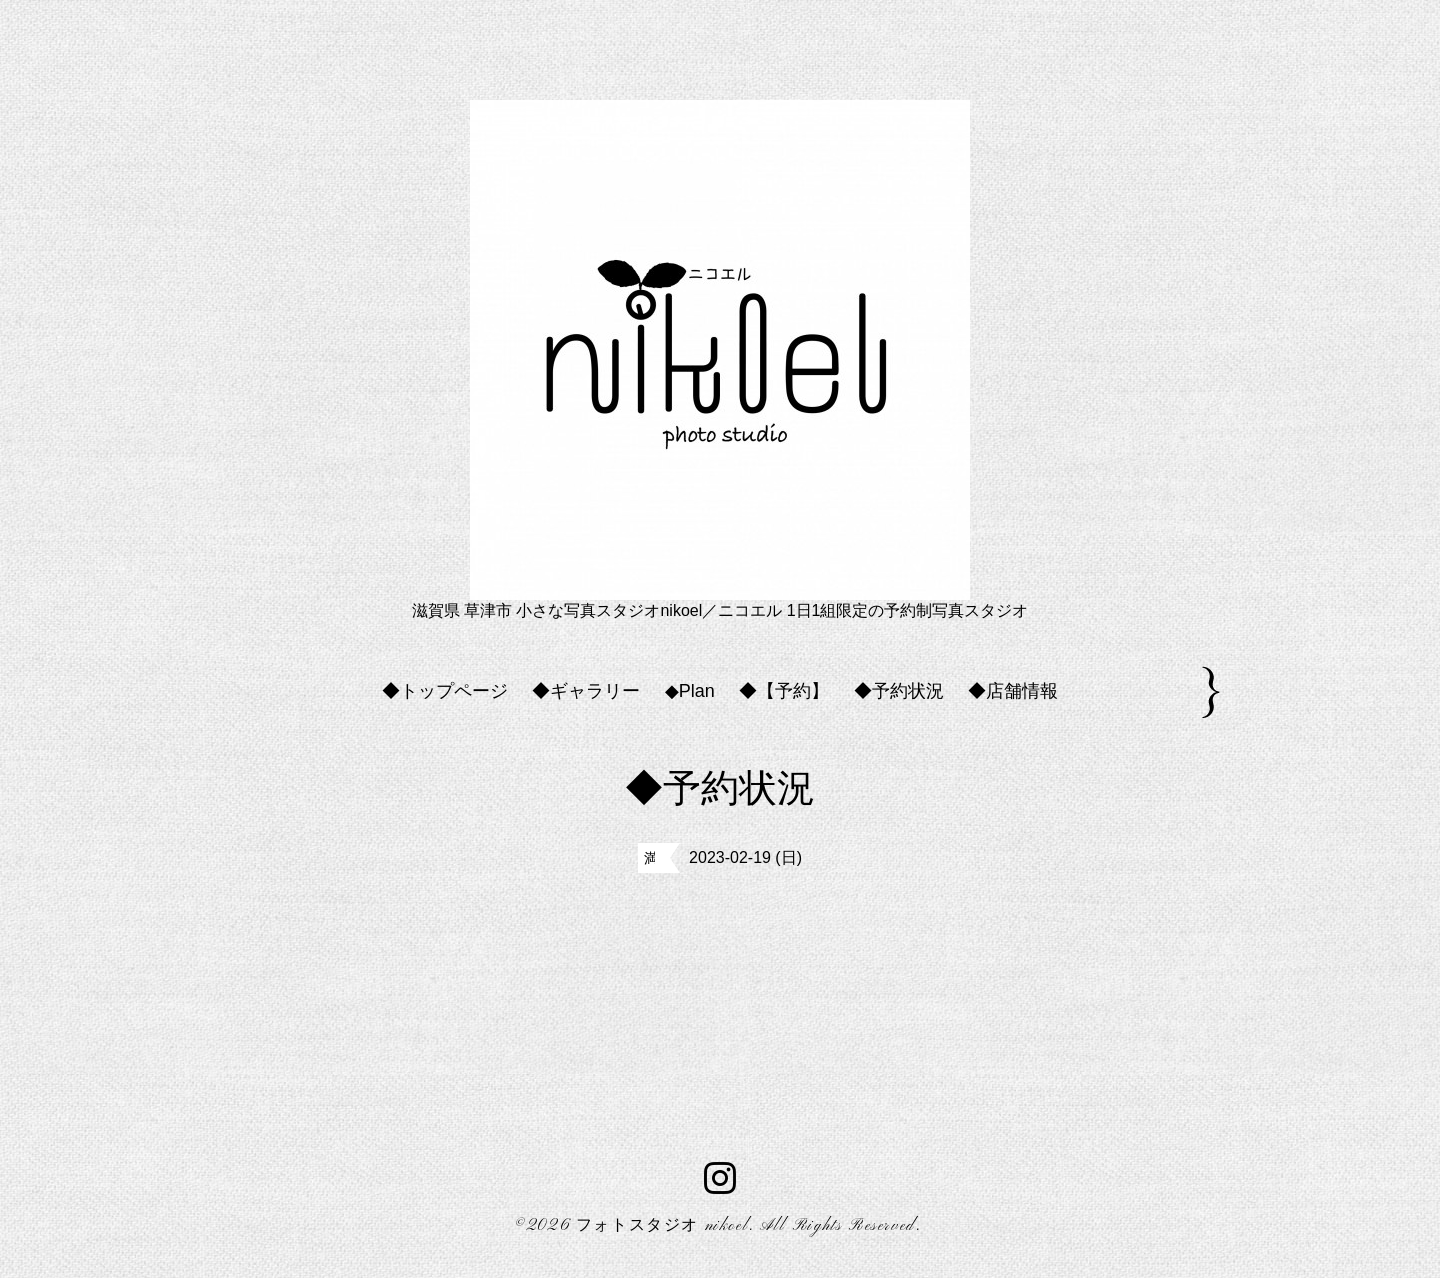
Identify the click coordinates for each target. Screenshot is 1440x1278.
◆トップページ (445, 691)
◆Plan (690, 691)
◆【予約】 (784, 691)
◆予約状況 (899, 691)
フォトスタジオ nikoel (662, 1226)
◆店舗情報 (1013, 691)
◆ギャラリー (586, 691)
